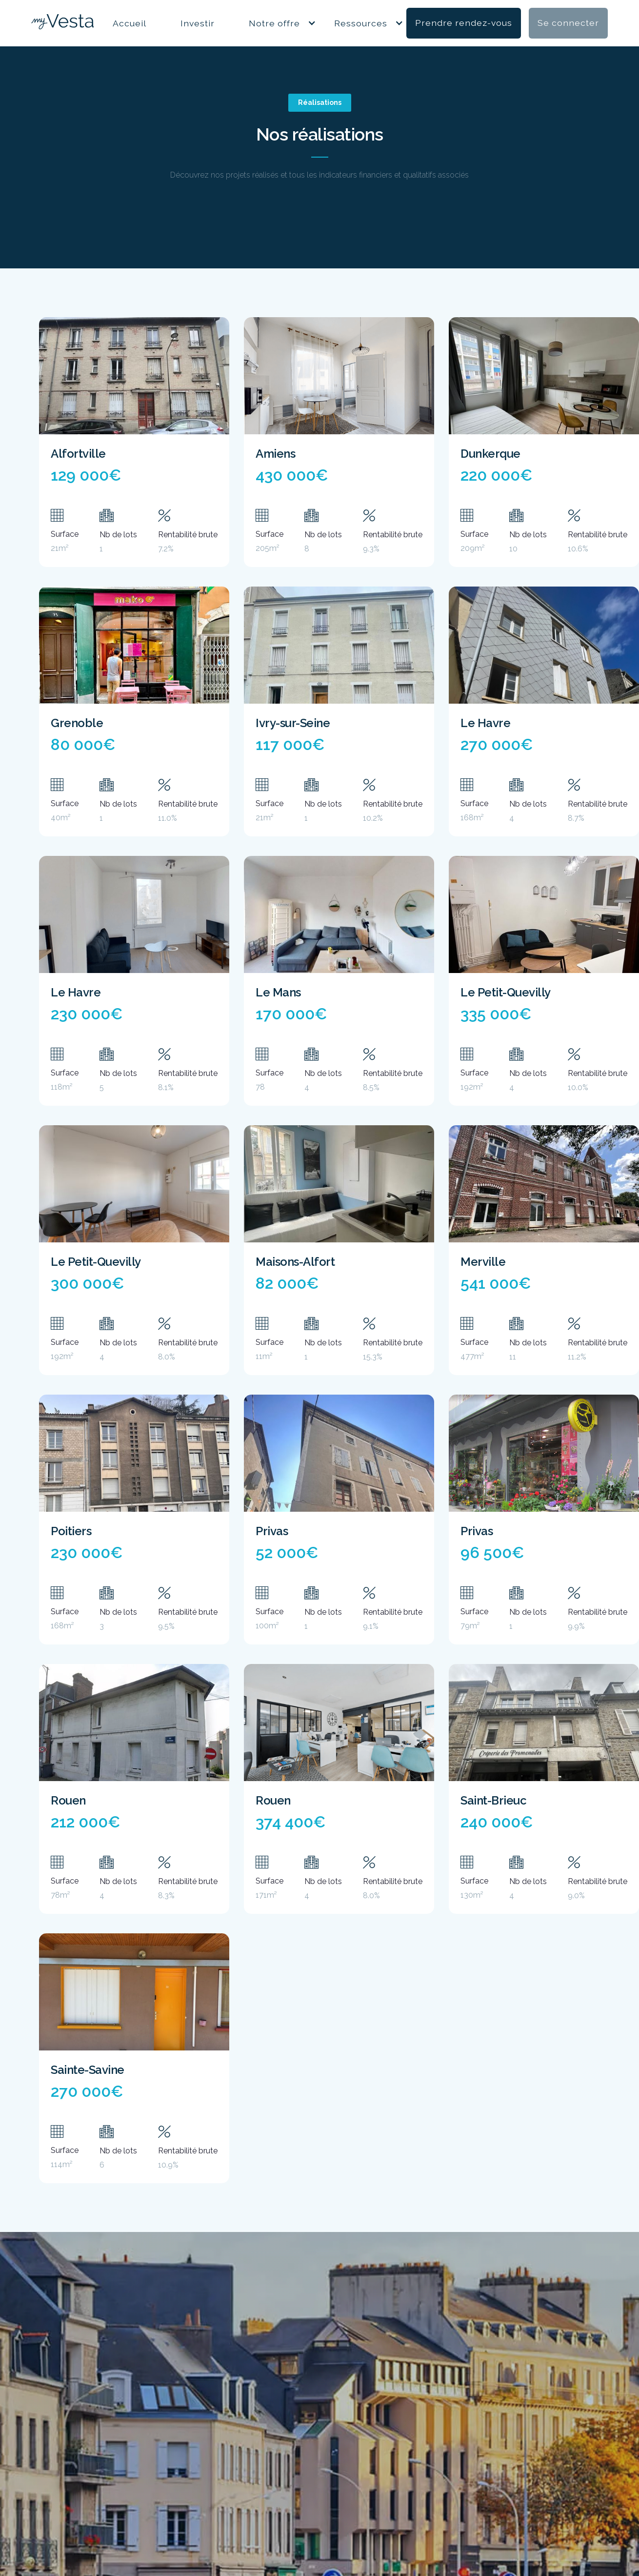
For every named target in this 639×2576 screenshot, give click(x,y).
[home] (62, 23)
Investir (197, 23)
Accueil (129, 23)
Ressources (360, 23)
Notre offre (274, 23)
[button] (274, 23)
